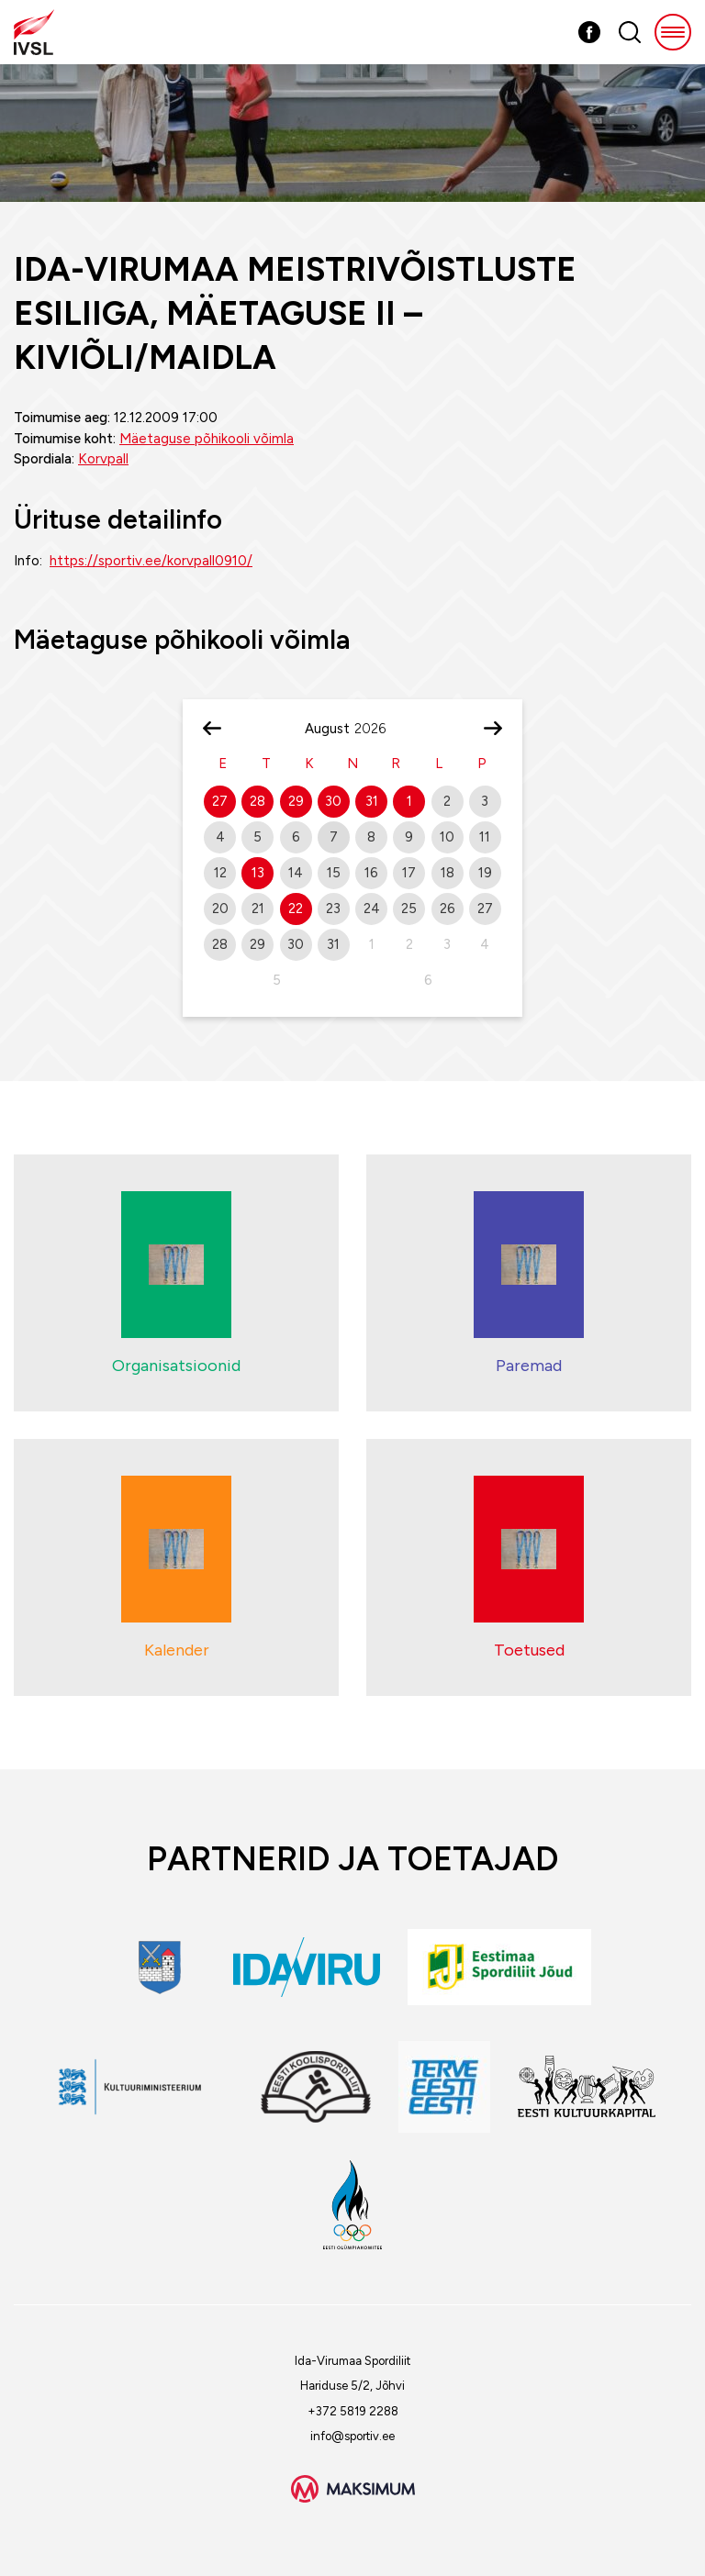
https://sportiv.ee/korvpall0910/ (151, 560)
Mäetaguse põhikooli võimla (206, 438)
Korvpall (103, 459)
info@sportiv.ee (352, 2436)
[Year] (377, 729)
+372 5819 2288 (353, 2411)
